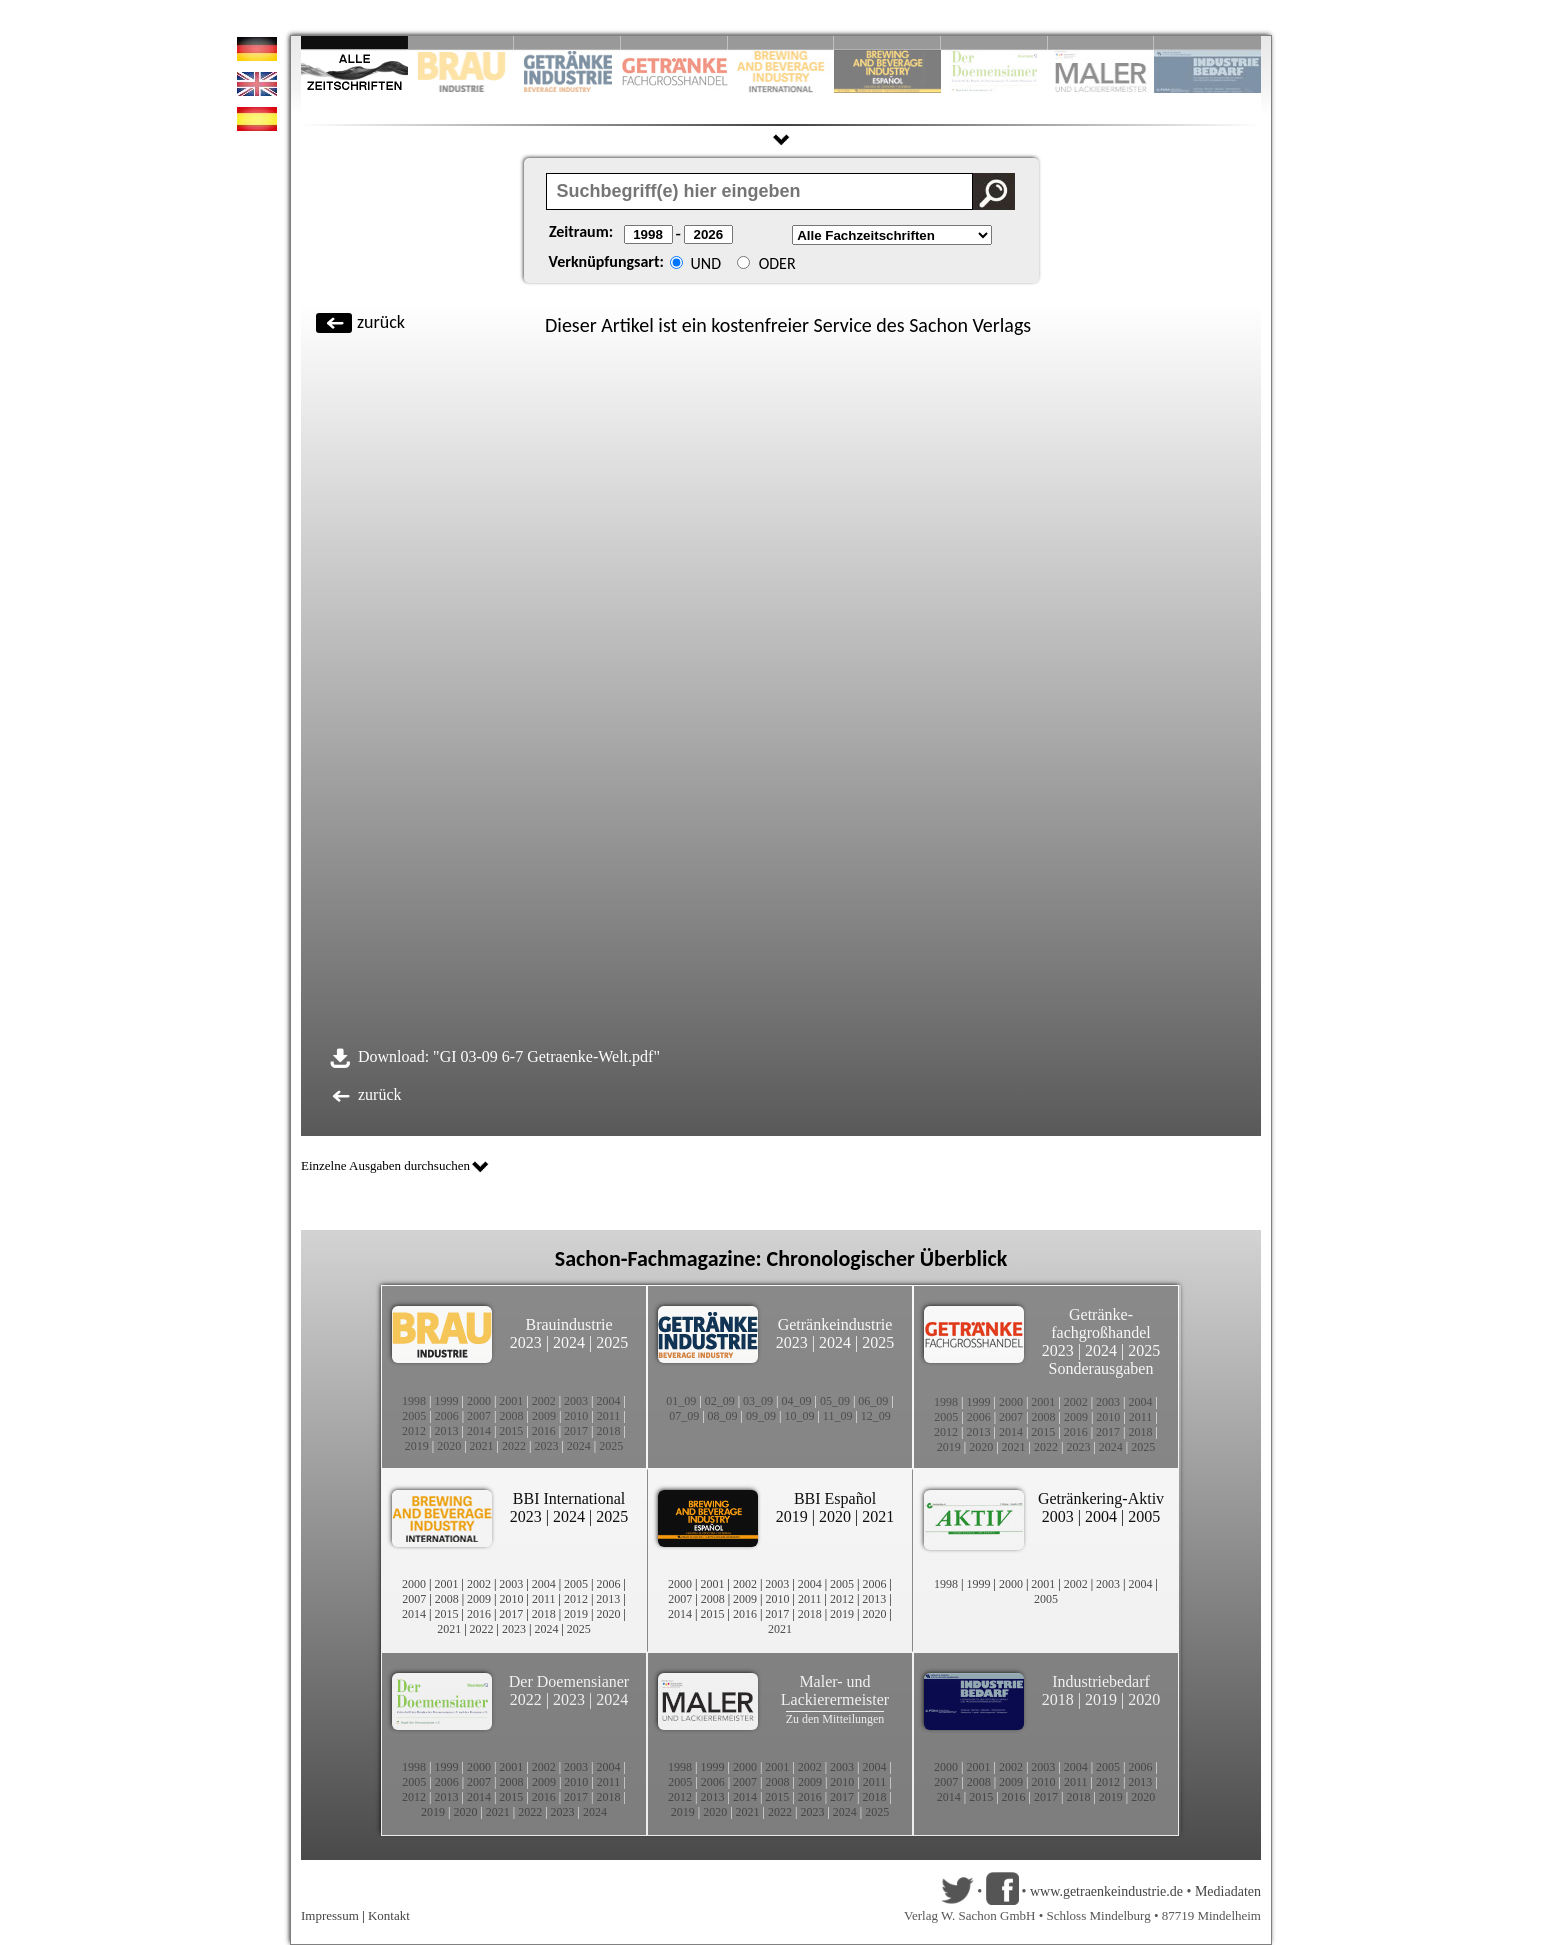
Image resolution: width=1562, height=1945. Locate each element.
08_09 (723, 1416)
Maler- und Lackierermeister (835, 1690)
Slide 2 (461, 42)
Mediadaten (1228, 1891)
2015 (511, 1431)
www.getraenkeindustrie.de (1106, 1891)
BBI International (569, 1498)
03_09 (758, 1401)
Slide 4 (674, 42)
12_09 (876, 1416)
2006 (447, 1416)
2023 (526, 1342)
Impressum (330, 1915)
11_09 (838, 1416)
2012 (414, 1431)
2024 (569, 1342)
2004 (609, 1401)
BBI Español (835, 1498)
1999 (446, 1401)
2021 (482, 1446)
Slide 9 (1101, 42)
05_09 (835, 1401)
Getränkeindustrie (835, 1324)
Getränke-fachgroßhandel (1101, 1323)
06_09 (873, 1401)
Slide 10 (1207, 42)
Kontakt (389, 1915)
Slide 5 (781, 42)
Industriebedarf (1101, 1681)
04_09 (797, 1401)
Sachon (938, 325)
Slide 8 (994, 42)
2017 (576, 1431)
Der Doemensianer (569, 1681)
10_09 (799, 1416)
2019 (417, 1446)
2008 (512, 1416)
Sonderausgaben (1101, 1368)
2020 (449, 1446)
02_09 (720, 1401)
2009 (544, 1416)
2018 (609, 1431)
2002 (544, 1401)
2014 (479, 1431)
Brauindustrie (568, 1324)
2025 (612, 1342)
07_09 (684, 1416)
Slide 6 (887, 42)
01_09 (681, 1401)
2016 (544, 1431)
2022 (514, 1446)
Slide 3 (567, 42)
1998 (414, 1401)
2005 (414, 1416)
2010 (576, 1416)
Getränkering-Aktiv (1101, 1498)
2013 (446, 1431)
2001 (511, 1401)
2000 (479, 1401)
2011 (609, 1416)
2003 (576, 1401)
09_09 (761, 1416)
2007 (479, 1416)
